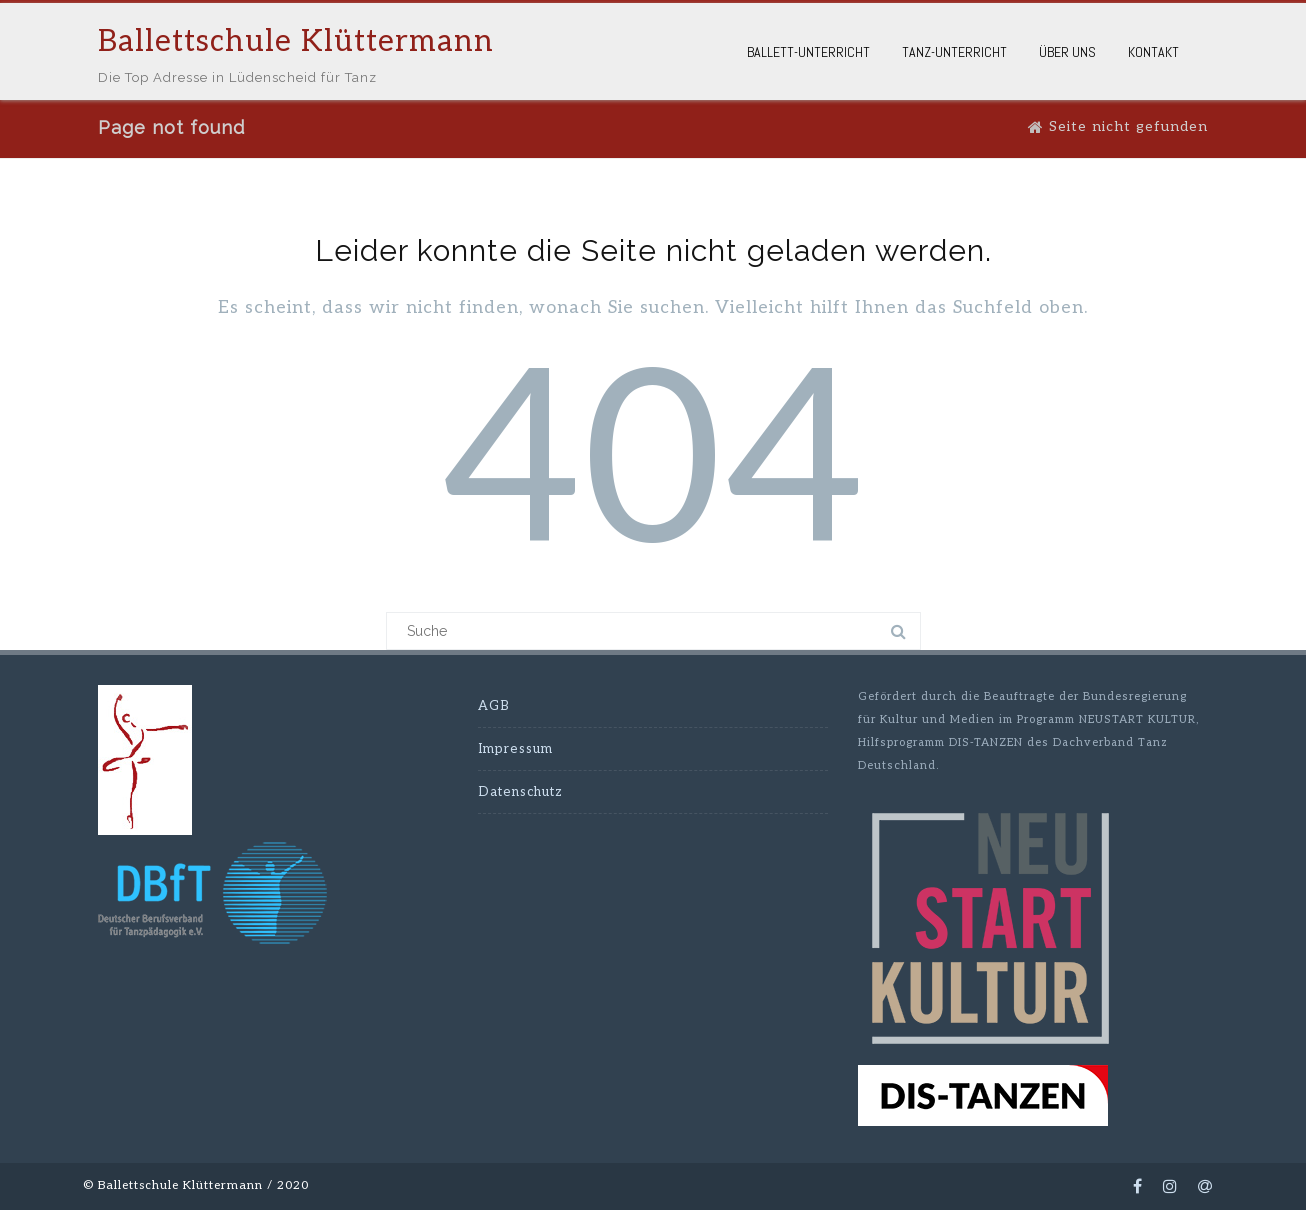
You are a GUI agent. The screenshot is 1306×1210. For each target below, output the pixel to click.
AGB (494, 706)
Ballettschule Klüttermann (296, 42)
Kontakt (1153, 52)
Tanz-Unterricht (954, 52)
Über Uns (1067, 52)
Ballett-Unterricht (808, 52)
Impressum (515, 749)
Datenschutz (520, 792)
